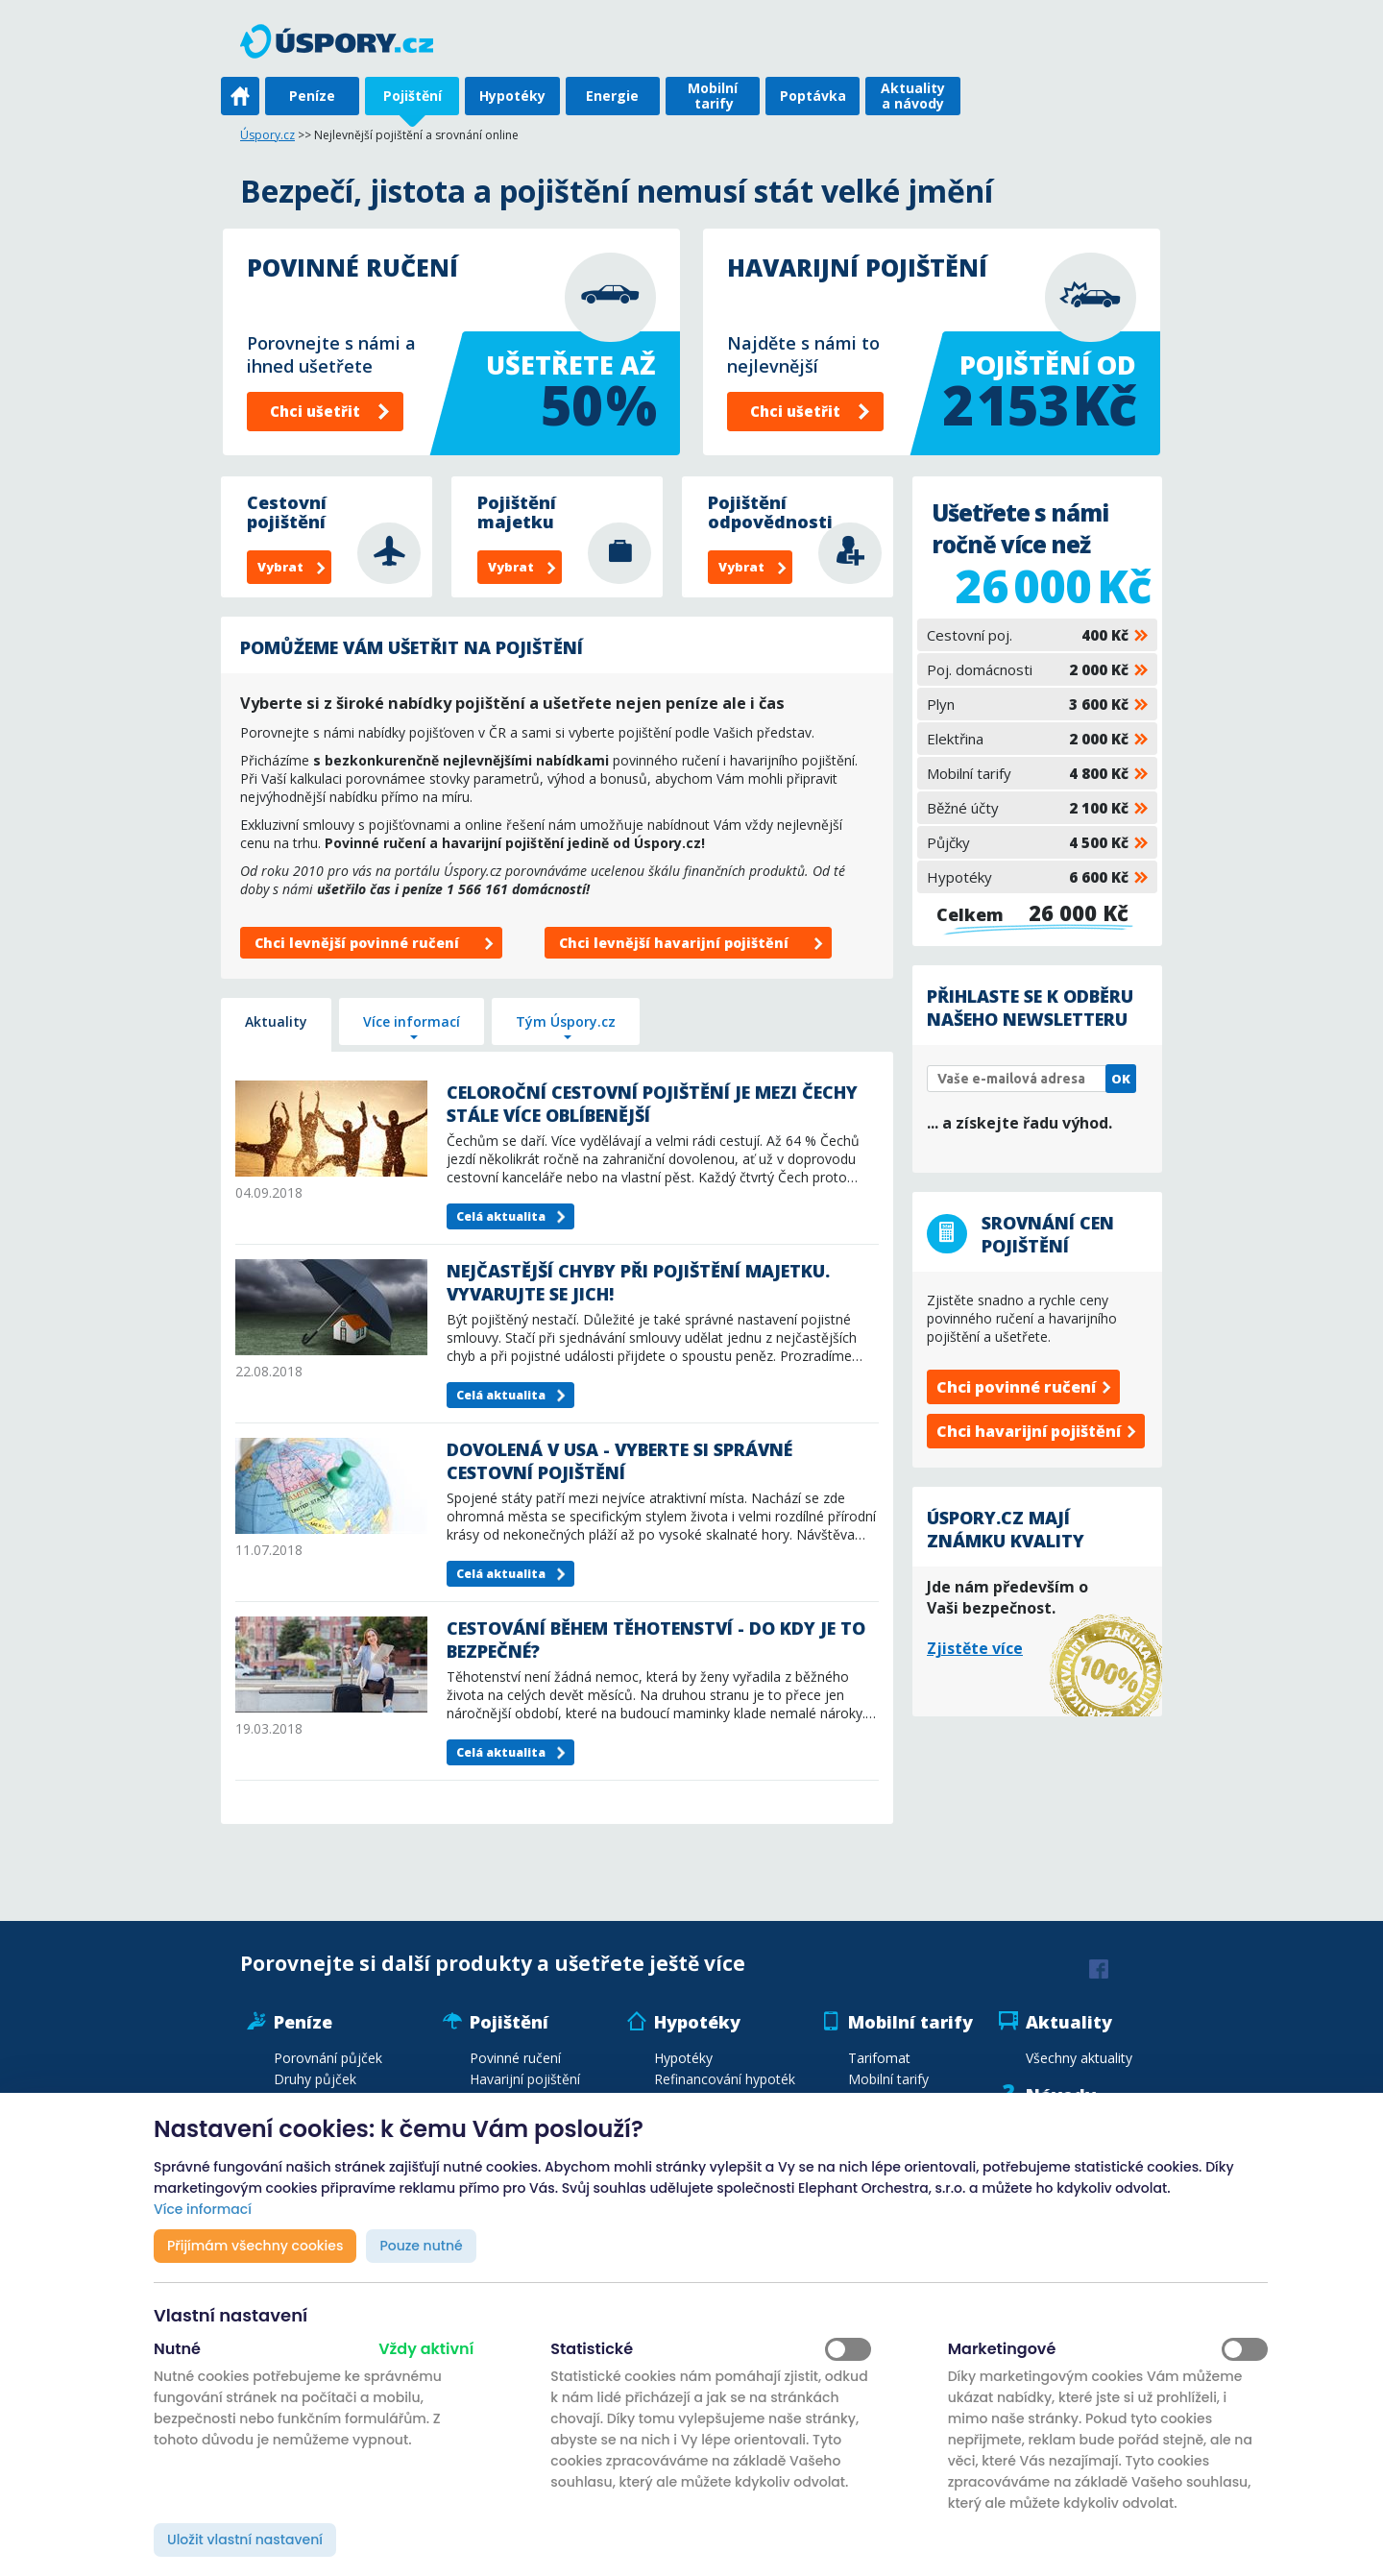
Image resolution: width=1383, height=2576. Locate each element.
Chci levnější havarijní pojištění (674, 943)
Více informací (411, 1021)
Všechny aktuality (1079, 2058)
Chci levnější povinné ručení (357, 943)
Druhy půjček (315, 2079)
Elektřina (1027, 738)
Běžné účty (1027, 807)
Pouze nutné (420, 2245)
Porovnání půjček (328, 2058)
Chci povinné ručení (1016, 1386)
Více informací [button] (203, 2209)
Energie (612, 95)
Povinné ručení (515, 2058)
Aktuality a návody (913, 95)
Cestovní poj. (1027, 634)
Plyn (1027, 704)
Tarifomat (879, 2058)
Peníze (312, 95)
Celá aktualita (501, 1216)
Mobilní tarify (713, 95)
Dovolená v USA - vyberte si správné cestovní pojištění (619, 1461)
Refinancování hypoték (724, 2079)
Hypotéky (512, 95)
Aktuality (276, 1021)
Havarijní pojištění (525, 2079)
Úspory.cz (267, 135)
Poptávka (813, 95)
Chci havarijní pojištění (1028, 1431)
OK (1120, 1078)
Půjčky (1027, 842)
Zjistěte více (975, 1648)
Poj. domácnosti (1027, 669)
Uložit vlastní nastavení (245, 2539)
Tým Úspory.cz (566, 1021)
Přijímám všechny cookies (255, 2245)
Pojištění (412, 95)
